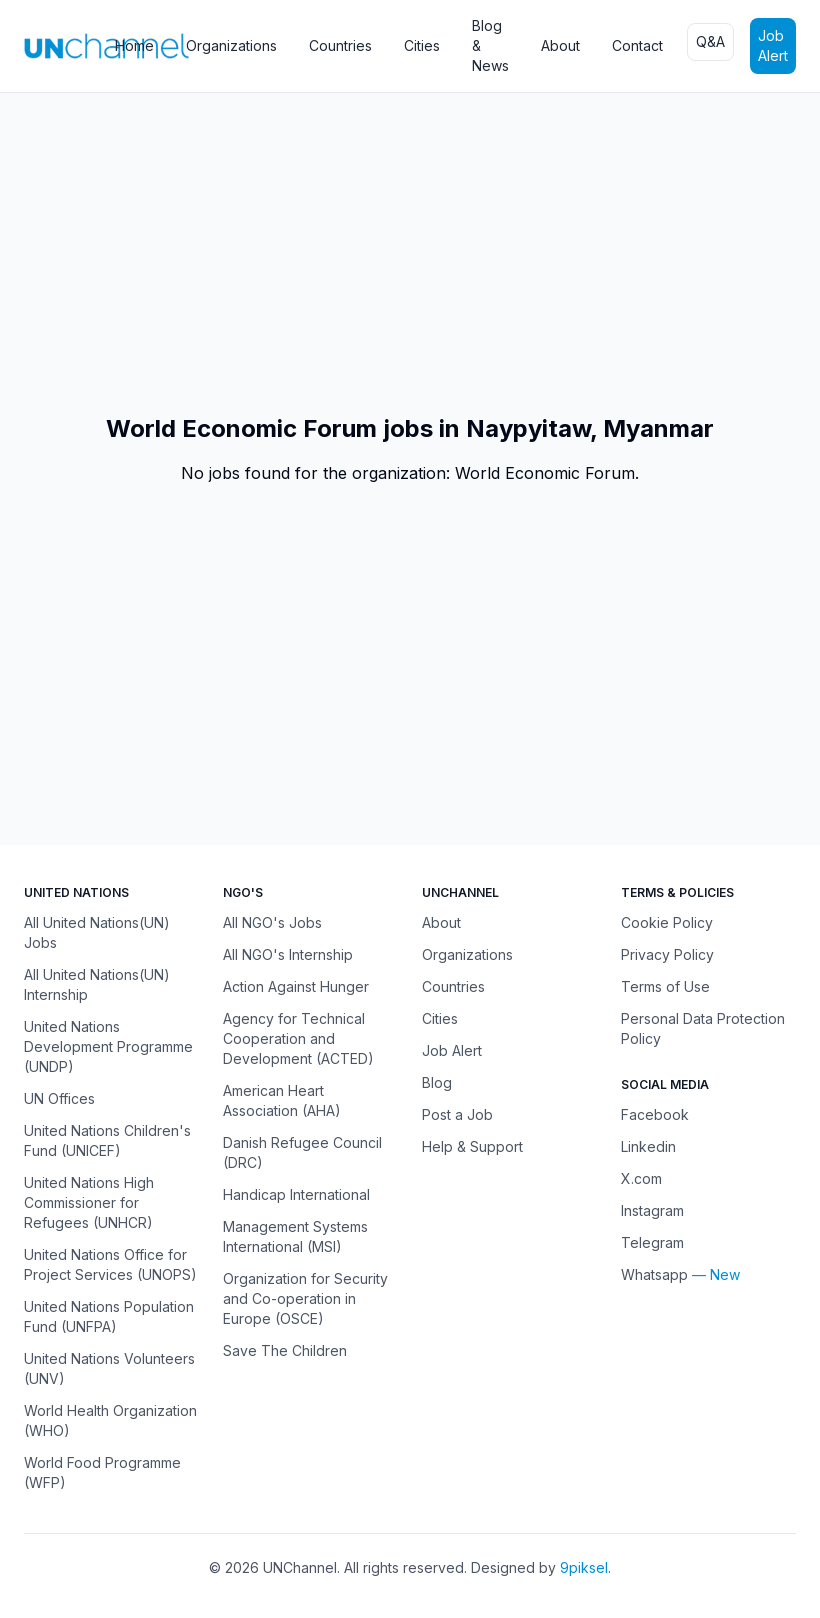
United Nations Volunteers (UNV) (109, 1368)
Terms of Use (665, 986)
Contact (637, 45)
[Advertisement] (410, 253)
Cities (422, 45)
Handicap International (296, 1194)
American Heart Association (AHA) (282, 1100)
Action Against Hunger (296, 986)
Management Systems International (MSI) (295, 1236)
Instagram (652, 1210)
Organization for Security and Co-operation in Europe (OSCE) (305, 1298)
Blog (437, 1082)
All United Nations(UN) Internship (97, 984)
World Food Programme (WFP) (102, 1472)
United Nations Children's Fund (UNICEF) (107, 1140)
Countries (340, 45)
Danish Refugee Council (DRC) (302, 1152)
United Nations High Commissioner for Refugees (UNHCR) (89, 1202)
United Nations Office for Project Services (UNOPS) (110, 1264)
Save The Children (285, 1350)
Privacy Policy (667, 954)
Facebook (655, 1114)
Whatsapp (654, 1274)
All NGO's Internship (288, 954)
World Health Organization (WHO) (110, 1420)
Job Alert (773, 45)
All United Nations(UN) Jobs (97, 932)
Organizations (231, 45)
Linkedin (648, 1146)
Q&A (710, 41)
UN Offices (59, 1098)
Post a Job (457, 1114)
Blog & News (490, 45)
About (560, 45)
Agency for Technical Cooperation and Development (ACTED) (298, 1038)
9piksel (584, 1567)
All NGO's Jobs (272, 922)
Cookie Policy (667, 922)
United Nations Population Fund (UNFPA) (109, 1316)
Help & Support (472, 1146)
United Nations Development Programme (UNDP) (108, 1046)
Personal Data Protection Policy (703, 1028)
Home (134, 45)
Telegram (652, 1242)
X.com (641, 1178)
